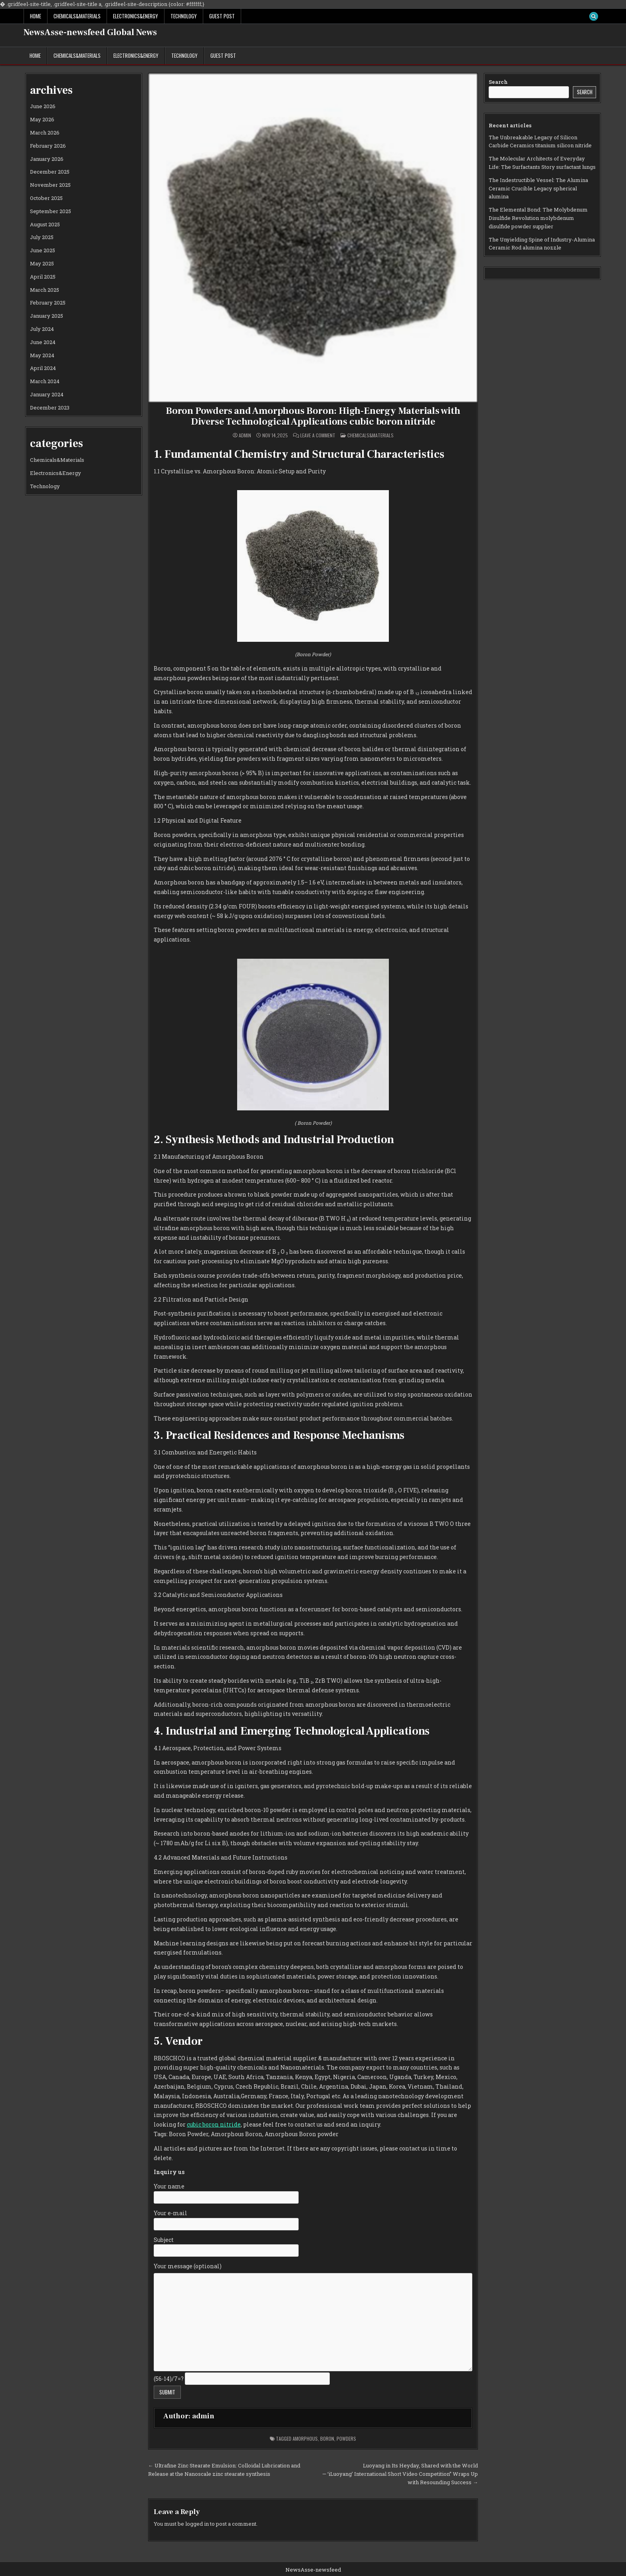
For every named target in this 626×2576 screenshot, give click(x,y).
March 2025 (44, 289)
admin (245, 435)
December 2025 (49, 171)
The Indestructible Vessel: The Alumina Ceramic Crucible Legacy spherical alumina (538, 188)
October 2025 (46, 198)
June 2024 (42, 342)
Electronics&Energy (135, 16)
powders (346, 2438)
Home (35, 16)
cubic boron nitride (214, 2124)
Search (498, 81)
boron (327, 2438)
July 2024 (42, 328)
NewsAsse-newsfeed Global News (90, 32)
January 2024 (46, 394)
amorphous (305, 2438)
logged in (197, 2523)
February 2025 (47, 302)
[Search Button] (593, 16)
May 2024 (42, 355)
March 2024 (44, 381)
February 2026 (48, 145)
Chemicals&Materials (77, 16)
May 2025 (42, 263)
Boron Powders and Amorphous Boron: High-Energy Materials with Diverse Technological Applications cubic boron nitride (313, 416)
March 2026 (44, 132)
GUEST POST (222, 16)
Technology (183, 16)
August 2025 (45, 224)
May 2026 (42, 119)
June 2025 (42, 250)
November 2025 (50, 184)
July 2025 (41, 237)
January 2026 (46, 158)
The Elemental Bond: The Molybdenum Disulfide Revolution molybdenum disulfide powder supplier (538, 218)
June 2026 (42, 106)
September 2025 (50, 211)
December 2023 (49, 407)
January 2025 (46, 315)
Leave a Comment (317, 435)
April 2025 (42, 276)
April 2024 (43, 368)
